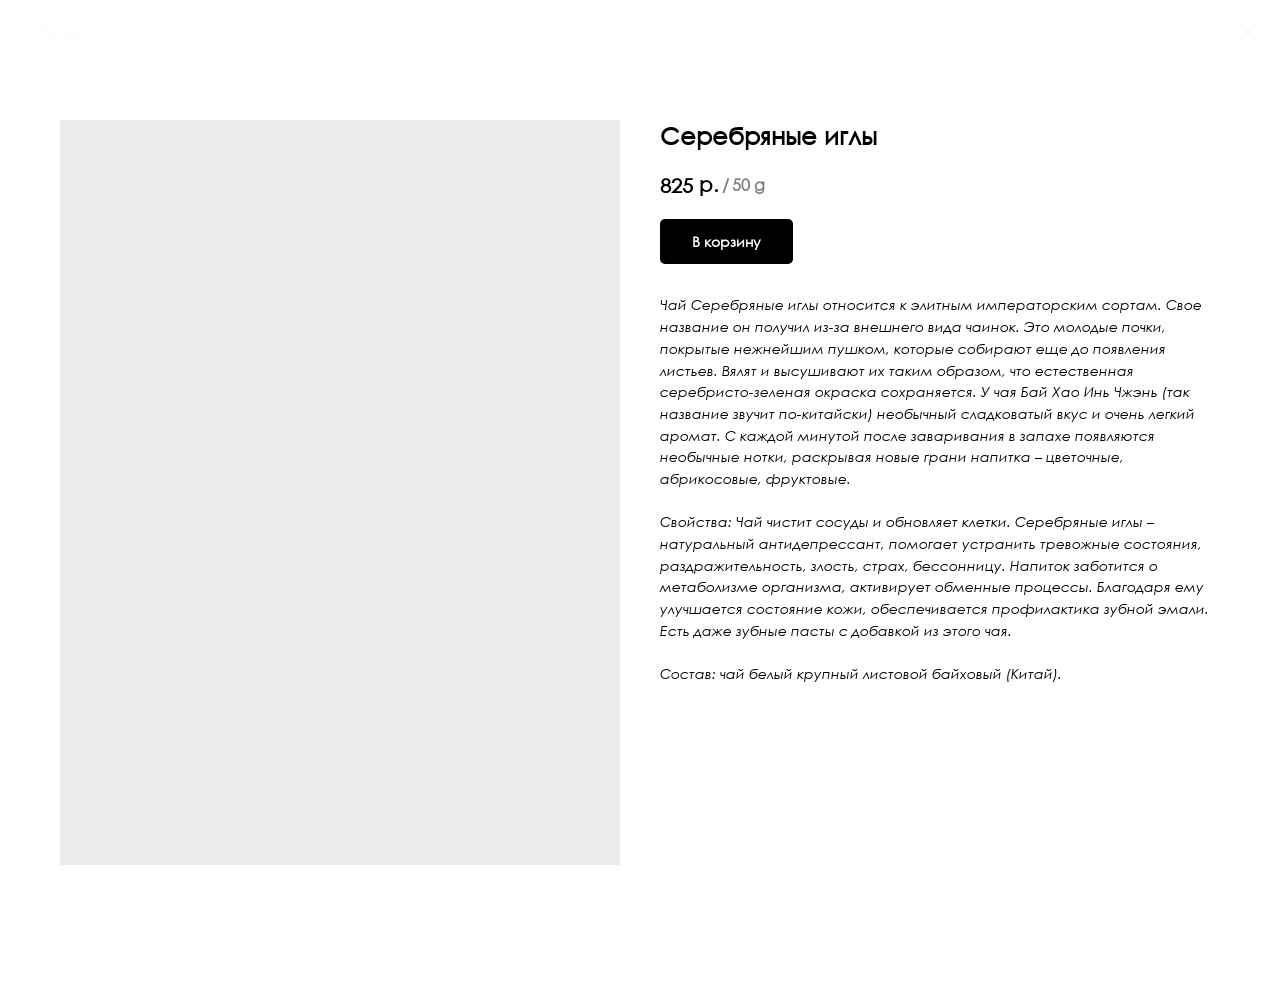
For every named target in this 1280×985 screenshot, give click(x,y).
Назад (60, 30)
